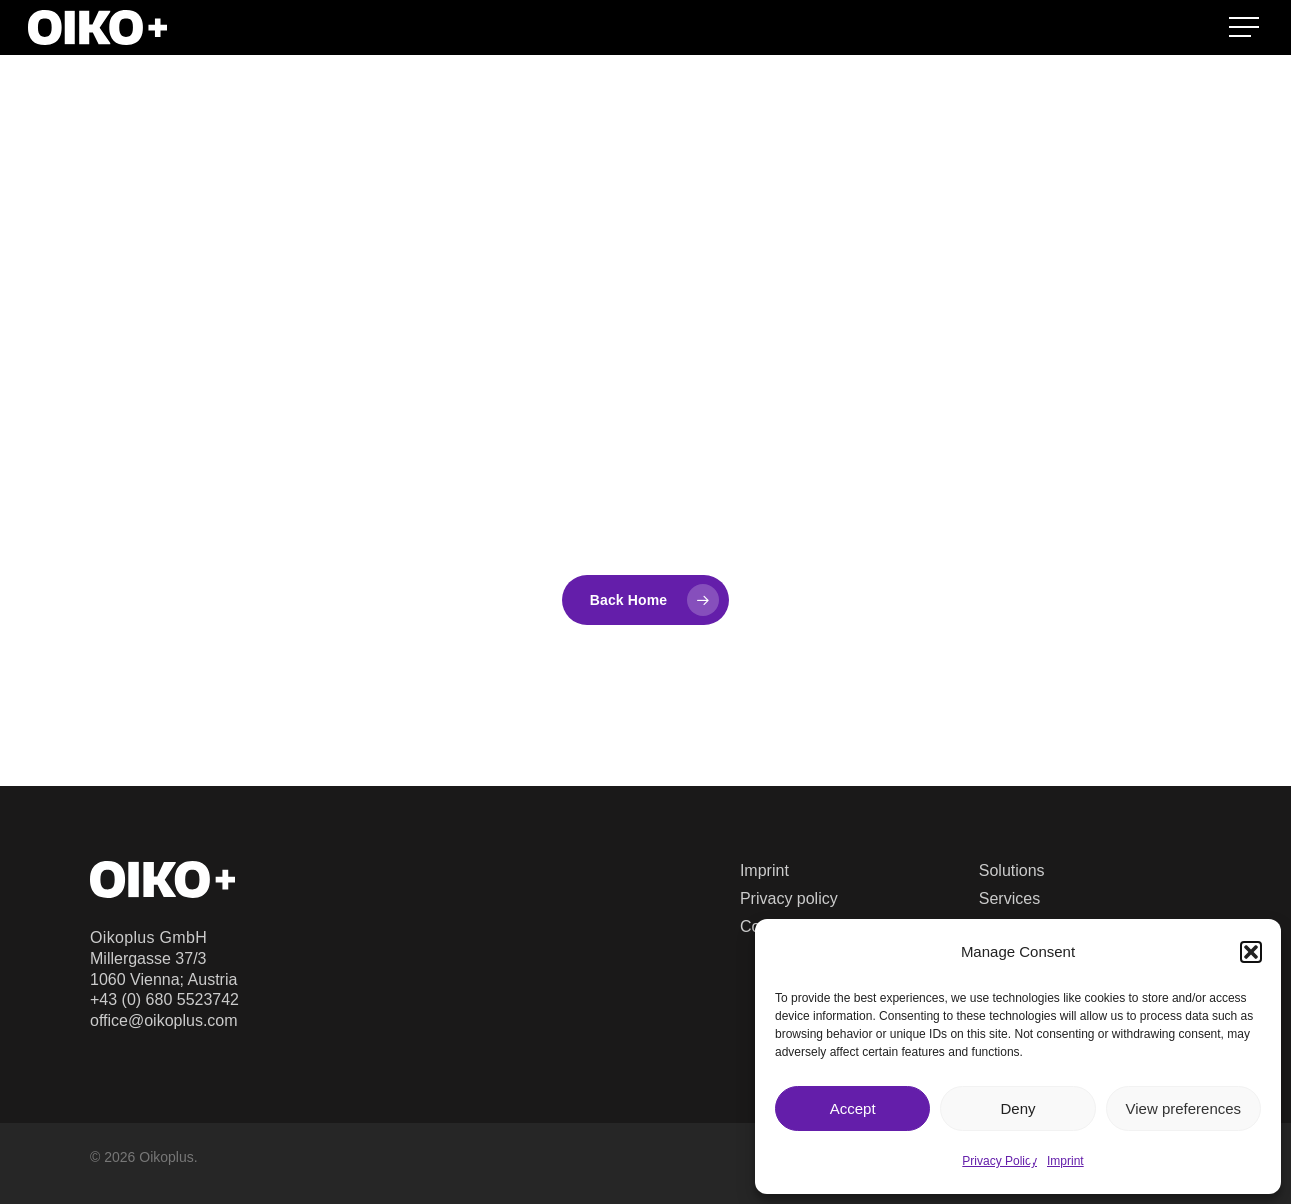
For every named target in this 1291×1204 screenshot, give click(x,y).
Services (1009, 898)
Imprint (1065, 1161)
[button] (1251, 952)
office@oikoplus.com (164, 1020)
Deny (1017, 1108)
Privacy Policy (999, 1161)
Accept (853, 1108)
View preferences (1184, 1108)
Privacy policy (789, 898)
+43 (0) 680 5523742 (164, 999)
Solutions (1012, 870)
